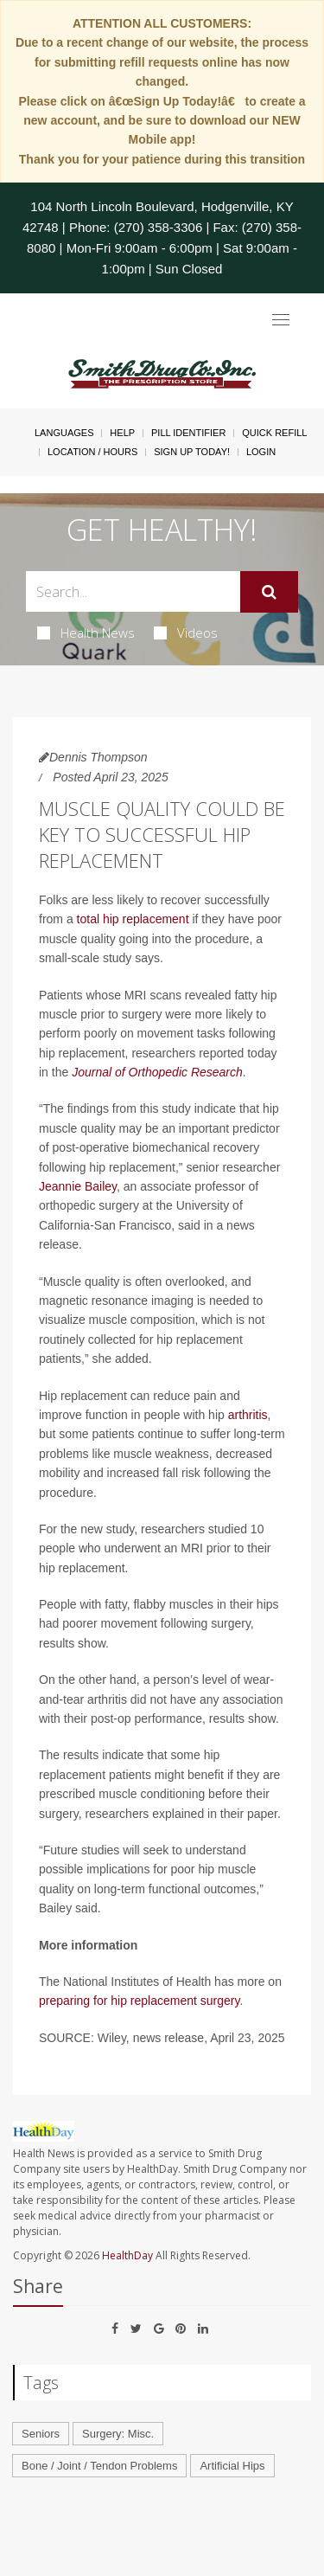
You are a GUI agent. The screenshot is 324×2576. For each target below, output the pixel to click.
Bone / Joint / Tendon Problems (99, 2465)
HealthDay (127, 2255)
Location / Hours (92, 451)
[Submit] (269, 592)
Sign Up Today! (192, 451)
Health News (86, 632)
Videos (186, 632)
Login (261, 451)
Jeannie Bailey (78, 1186)
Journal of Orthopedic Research (157, 1072)
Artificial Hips (232, 2465)
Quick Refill (274, 432)
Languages (64, 432)
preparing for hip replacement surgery (139, 2000)
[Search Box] (133, 591)
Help (122, 432)
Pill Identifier (188, 432)
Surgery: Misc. (118, 2433)
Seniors (41, 2433)
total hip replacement (133, 919)
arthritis (248, 1415)
